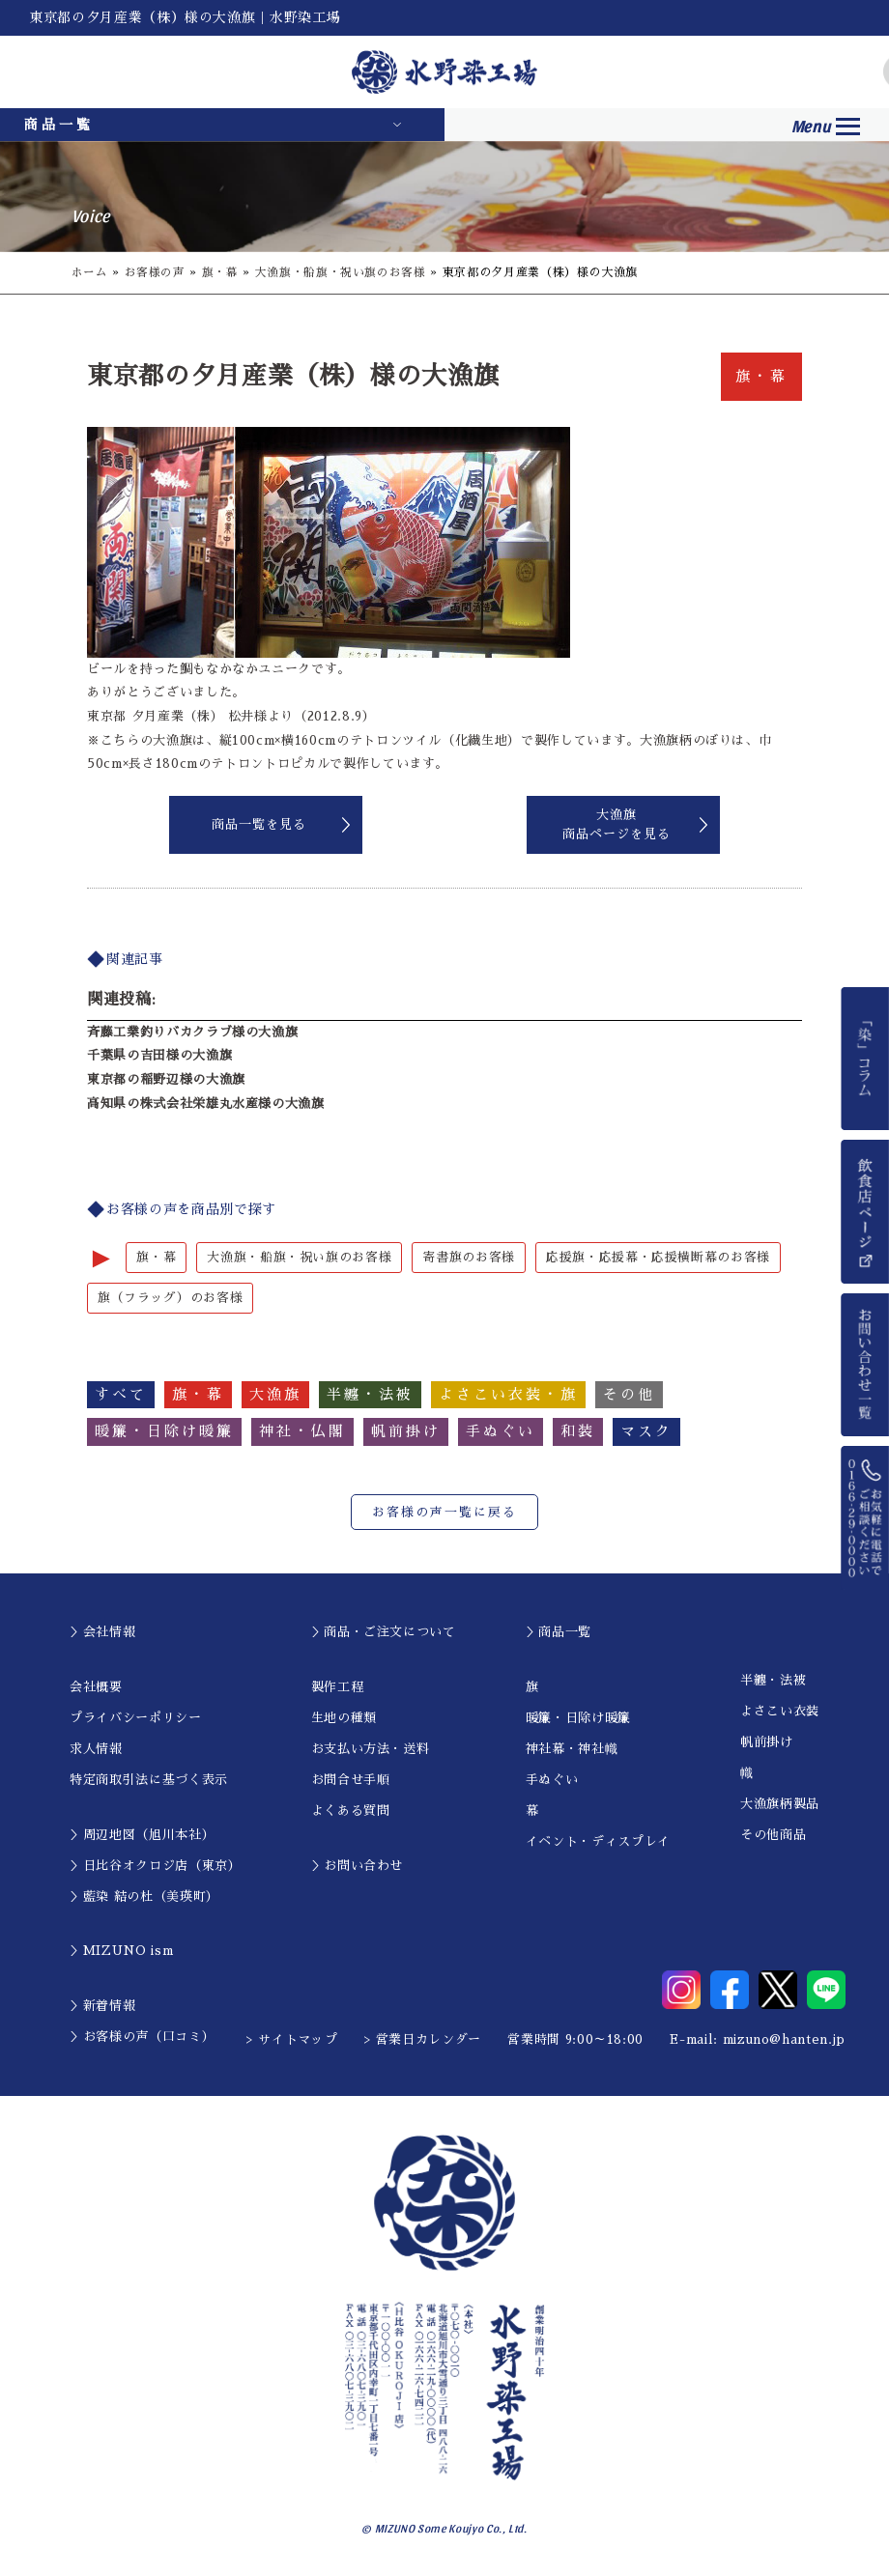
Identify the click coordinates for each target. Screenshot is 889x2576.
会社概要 (96, 1688)
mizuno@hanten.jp (784, 2040)
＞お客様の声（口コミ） (142, 2037)
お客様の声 (155, 272)
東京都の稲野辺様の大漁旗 (166, 1079)
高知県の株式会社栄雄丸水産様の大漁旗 (206, 1103)
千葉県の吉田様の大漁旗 (159, 1055)
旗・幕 (220, 272)
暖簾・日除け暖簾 (578, 1719)
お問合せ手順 (350, 1780)
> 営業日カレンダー (423, 2040)
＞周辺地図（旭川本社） (142, 1835)
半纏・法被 (773, 1681)
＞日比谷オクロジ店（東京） (155, 1866)
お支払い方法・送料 (370, 1749)
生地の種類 (344, 1719)
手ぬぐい (552, 1780)
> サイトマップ (291, 2040)
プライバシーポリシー (136, 1719)
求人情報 (96, 1749)
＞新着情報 (102, 2006)
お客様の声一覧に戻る (444, 1513)
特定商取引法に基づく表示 (149, 1780)
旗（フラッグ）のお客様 (170, 1298)
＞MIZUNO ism (121, 1951)
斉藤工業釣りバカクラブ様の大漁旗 (192, 1032)
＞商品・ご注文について (383, 1633)
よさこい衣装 (779, 1712)
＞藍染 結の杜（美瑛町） (144, 1897)
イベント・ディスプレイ (598, 1842)
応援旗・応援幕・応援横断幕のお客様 (658, 1257)
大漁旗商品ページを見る (616, 824)
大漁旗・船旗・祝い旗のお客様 (340, 272)
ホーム (90, 272)
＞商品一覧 (558, 1633)
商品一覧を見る (259, 824)
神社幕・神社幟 (572, 1749)
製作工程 (337, 1688)
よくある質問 (350, 1811)
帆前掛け (766, 1743)
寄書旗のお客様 (468, 1257)
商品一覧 (59, 124)
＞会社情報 (102, 1633)
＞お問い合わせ (357, 1866)
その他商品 (773, 1835)
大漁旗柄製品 (779, 1804)
